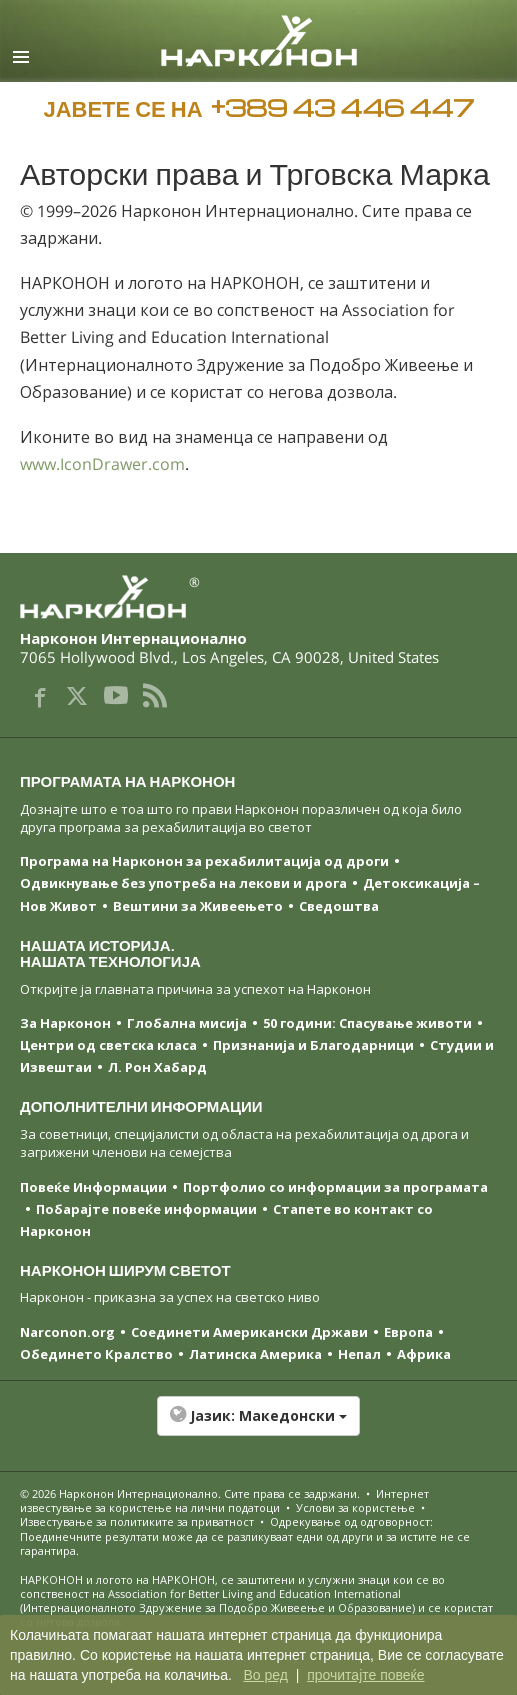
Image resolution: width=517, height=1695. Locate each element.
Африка (424, 1354)
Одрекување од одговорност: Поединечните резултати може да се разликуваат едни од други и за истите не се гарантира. (245, 1536)
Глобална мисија (187, 1023)
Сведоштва (339, 906)
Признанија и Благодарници (313, 1045)
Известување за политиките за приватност (137, 1521)
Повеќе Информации (93, 1187)
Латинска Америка (255, 1354)
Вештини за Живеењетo (198, 906)
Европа (408, 1332)
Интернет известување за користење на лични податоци (224, 1500)
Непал (359, 1354)
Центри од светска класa (108, 1045)
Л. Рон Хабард (157, 1067)
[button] (258, 1426)
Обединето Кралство (96, 1354)
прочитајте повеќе (365, 1675)
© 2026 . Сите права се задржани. (191, 1493)
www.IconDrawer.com (102, 464)
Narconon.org (67, 1332)
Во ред (265, 1675)
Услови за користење (355, 1507)
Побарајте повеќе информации (146, 1209)
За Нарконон (65, 1023)
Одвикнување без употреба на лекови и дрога (183, 883)
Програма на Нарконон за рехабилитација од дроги (204, 861)
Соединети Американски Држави (249, 1332)
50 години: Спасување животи (367, 1023)
